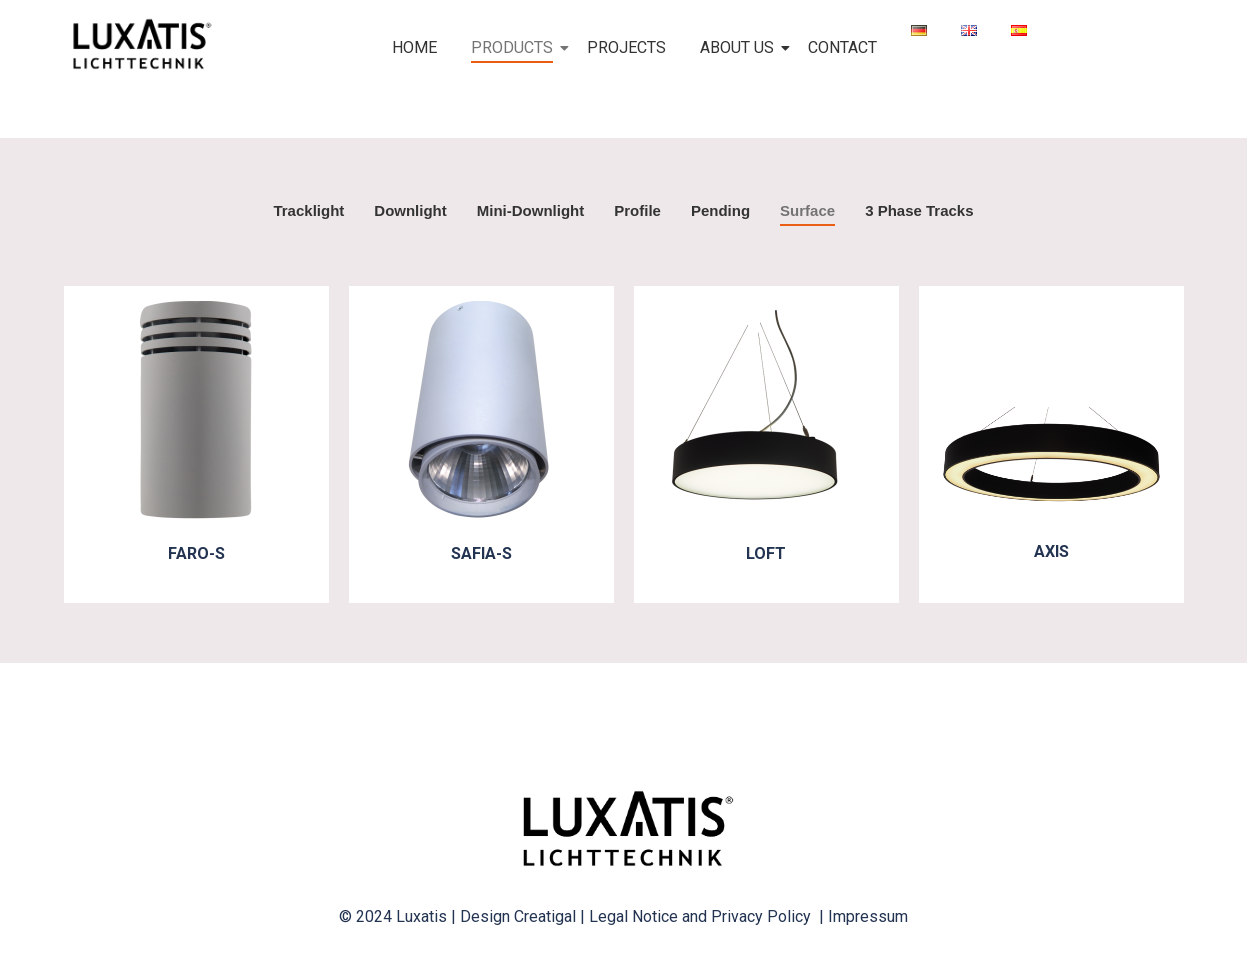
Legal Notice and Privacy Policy (704, 916)
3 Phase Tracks (919, 210)
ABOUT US (740, 47)
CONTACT (842, 47)
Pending (720, 210)
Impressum (868, 916)
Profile (637, 210)
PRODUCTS (515, 47)
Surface (807, 210)
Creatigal (545, 916)
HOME (414, 47)
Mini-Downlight (530, 210)
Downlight (410, 210)
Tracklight (308, 210)
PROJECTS (626, 47)
